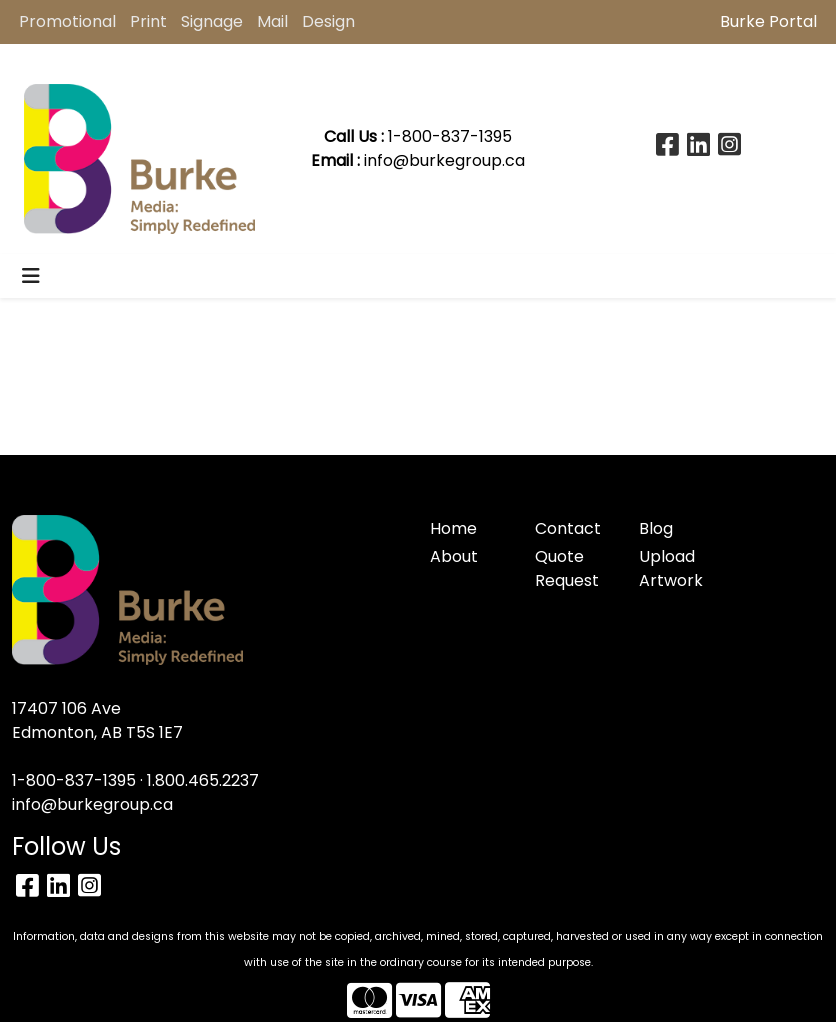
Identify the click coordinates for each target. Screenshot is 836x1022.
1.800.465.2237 (203, 780)
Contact (568, 528)
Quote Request (567, 568)
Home (453, 528)
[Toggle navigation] (31, 276)
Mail (272, 21)
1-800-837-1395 (74, 780)
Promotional (67, 21)
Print (148, 21)
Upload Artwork (671, 568)
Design (328, 21)
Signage (212, 21)
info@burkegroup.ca (444, 160)
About (454, 556)
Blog (656, 528)
